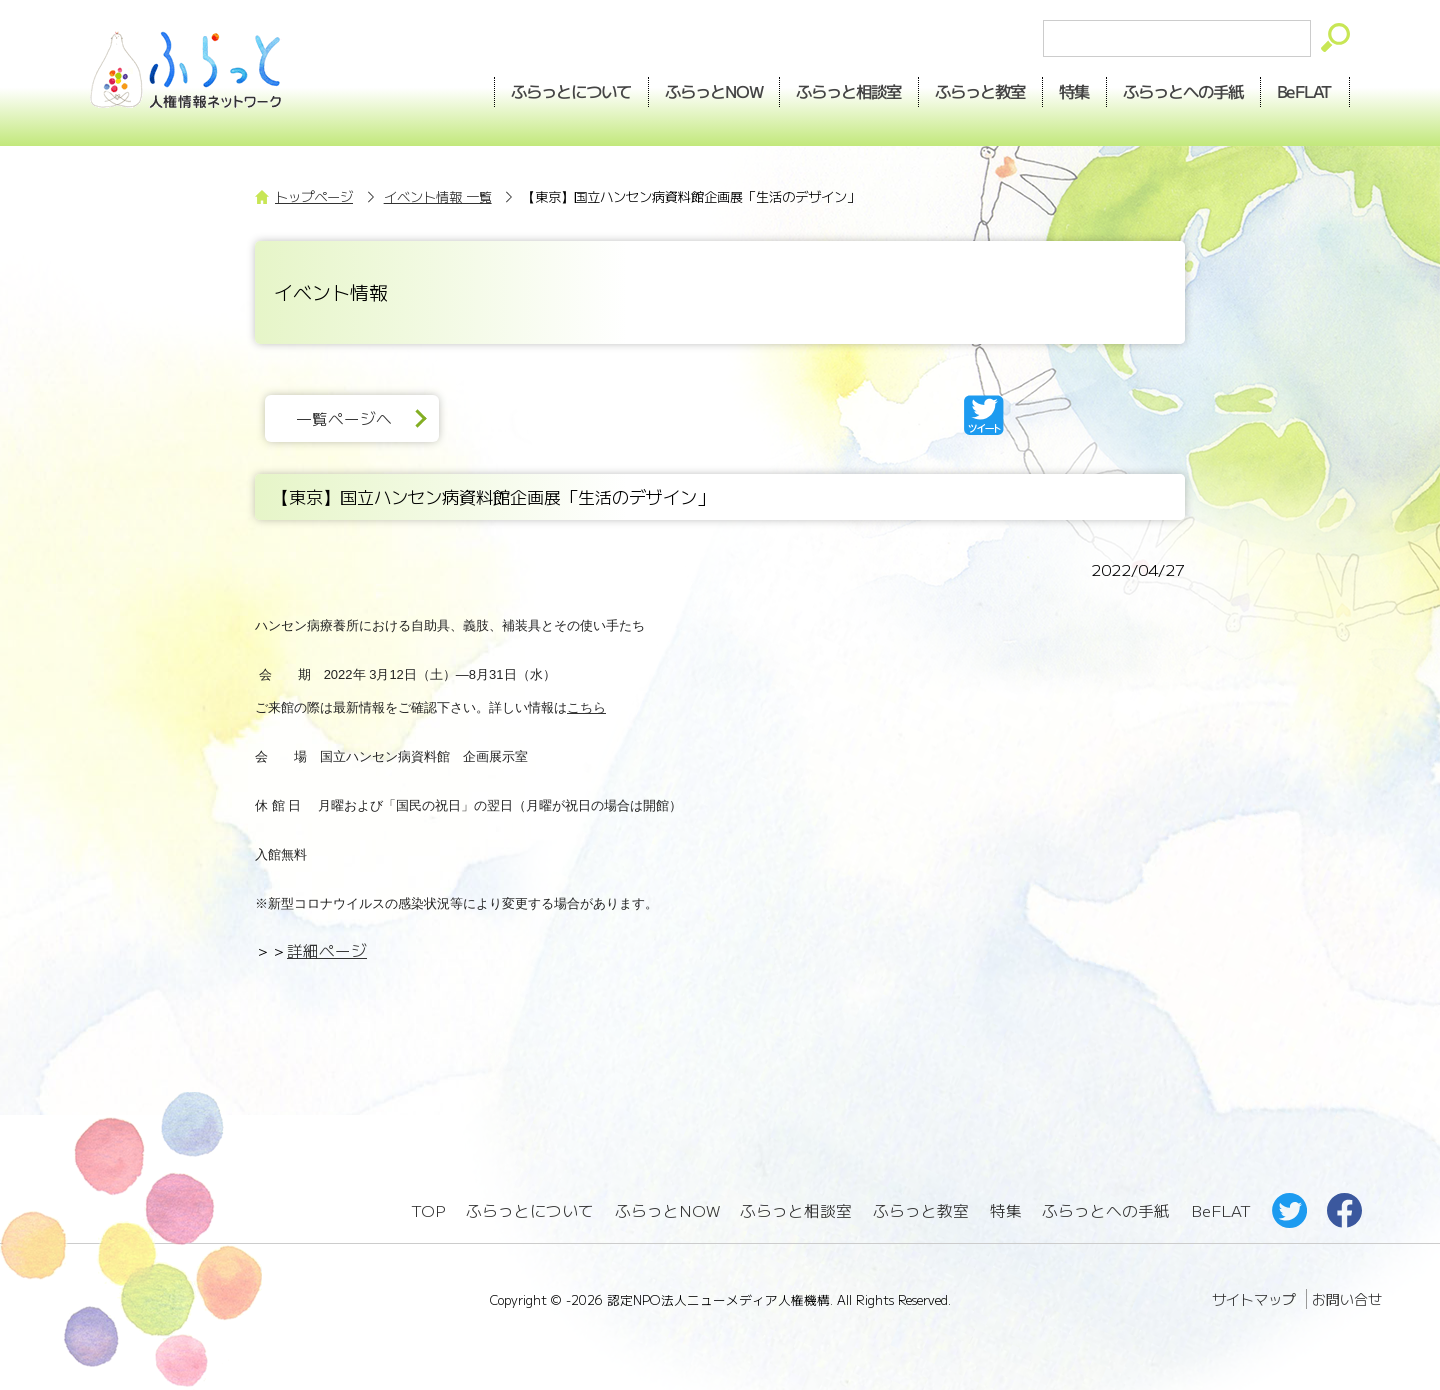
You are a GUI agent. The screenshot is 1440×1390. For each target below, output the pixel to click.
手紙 (1184, 91)
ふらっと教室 (921, 1210)
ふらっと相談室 (796, 1210)
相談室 (849, 91)
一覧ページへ (344, 418)
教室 (981, 91)
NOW (714, 91)
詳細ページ (327, 950)
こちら (586, 707)
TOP (428, 1210)
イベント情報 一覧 (438, 196)
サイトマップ (1254, 1299)
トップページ (314, 196)
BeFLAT (1305, 91)
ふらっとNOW (667, 1210)
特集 (1075, 91)
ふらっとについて (571, 91)
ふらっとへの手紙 (1106, 1210)
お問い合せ (1347, 1299)
